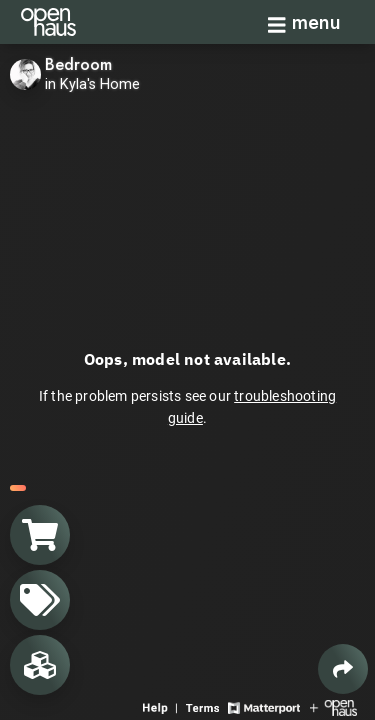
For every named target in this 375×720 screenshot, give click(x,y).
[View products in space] (40, 600)
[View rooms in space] (40, 665)
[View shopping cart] (40, 535)
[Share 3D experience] (343, 669)
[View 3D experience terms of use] (204, 706)
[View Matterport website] (263, 706)
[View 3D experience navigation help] (162, 706)
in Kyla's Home (92, 84)
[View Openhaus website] (333, 706)
